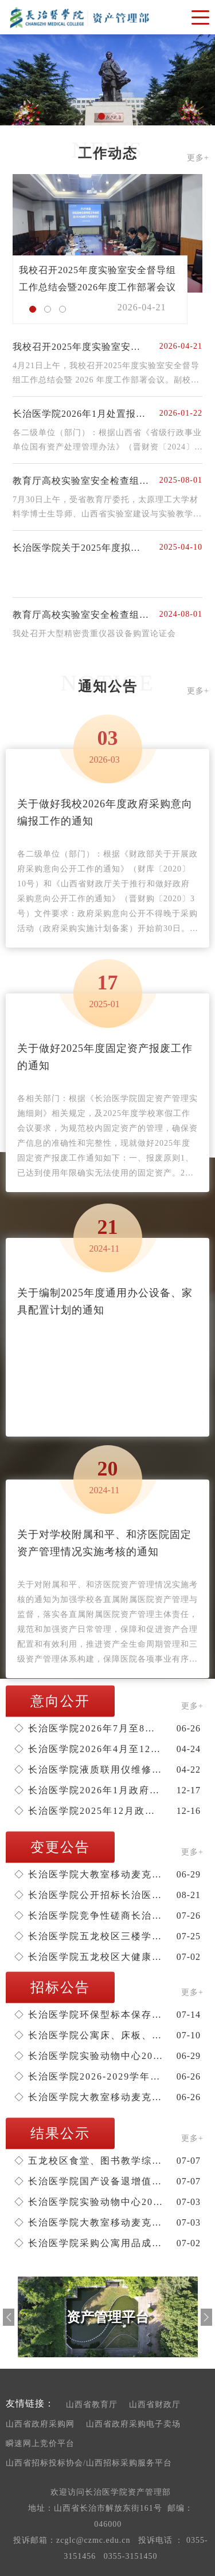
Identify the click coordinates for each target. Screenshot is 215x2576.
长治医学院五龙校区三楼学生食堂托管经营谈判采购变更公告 (88, 1936)
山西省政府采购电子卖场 (133, 2424)
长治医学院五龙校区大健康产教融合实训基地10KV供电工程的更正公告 (88, 1957)
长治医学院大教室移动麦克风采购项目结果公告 (88, 2222)
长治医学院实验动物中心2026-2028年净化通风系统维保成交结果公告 (88, 2202)
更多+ (198, 157)
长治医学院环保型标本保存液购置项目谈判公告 (88, 2014)
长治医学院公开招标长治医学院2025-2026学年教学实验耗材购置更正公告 (88, 1895)
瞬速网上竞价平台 (40, 2443)
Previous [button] (8, 2317)
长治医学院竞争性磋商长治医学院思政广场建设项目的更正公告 (88, 1915)
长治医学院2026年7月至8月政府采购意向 (88, 1728)
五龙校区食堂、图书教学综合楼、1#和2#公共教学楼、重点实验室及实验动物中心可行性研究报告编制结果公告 (88, 2160)
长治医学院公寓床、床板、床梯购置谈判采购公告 (88, 2035)
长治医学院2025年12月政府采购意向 (88, 1811)
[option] (107, 79)
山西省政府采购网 (40, 2424)
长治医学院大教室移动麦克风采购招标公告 (88, 2097)
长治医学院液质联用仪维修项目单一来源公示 (88, 1769)
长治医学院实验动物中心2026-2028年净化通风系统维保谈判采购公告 (88, 2056)
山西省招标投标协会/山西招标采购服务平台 (89, 2463)
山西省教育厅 (92, 2404)
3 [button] (65, 312)
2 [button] (117, 119)
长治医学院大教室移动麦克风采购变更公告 (88, 1874)
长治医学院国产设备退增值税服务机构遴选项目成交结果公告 (88, 2181)
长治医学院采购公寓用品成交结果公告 (88, 2243)
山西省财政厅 (155, 2404)
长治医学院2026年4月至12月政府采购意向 (88, 1749)
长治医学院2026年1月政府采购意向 (88, 1790)
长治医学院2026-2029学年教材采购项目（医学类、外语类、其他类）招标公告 (88, 2076)
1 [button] (104, 119)
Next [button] (206, 2317)
